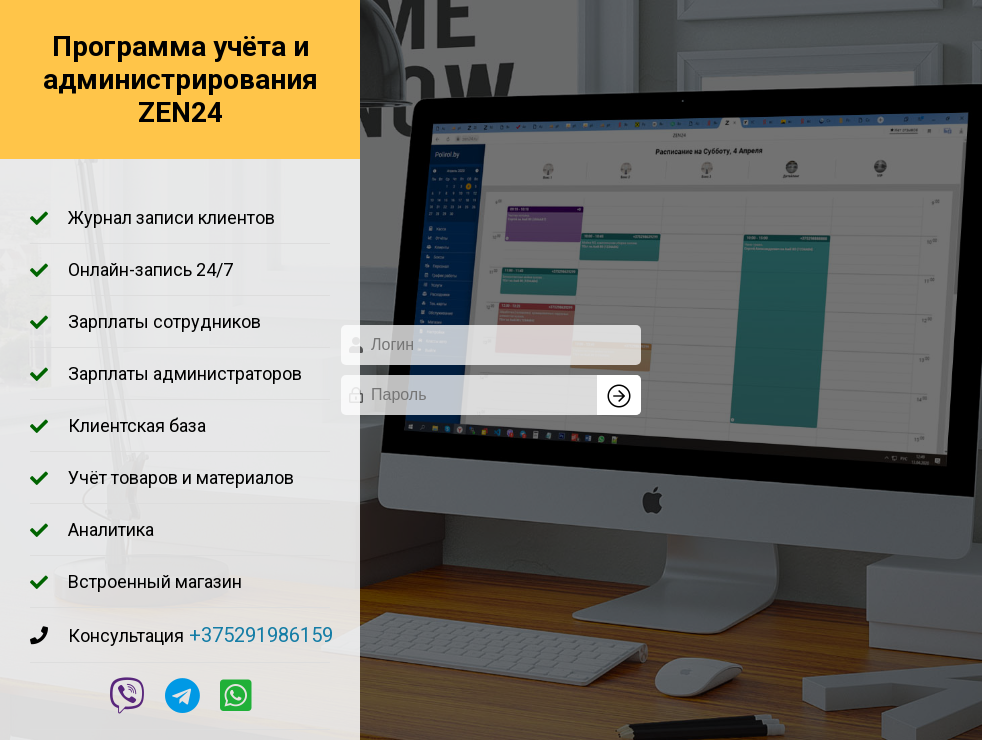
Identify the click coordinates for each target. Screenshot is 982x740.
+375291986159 (261, 635)
